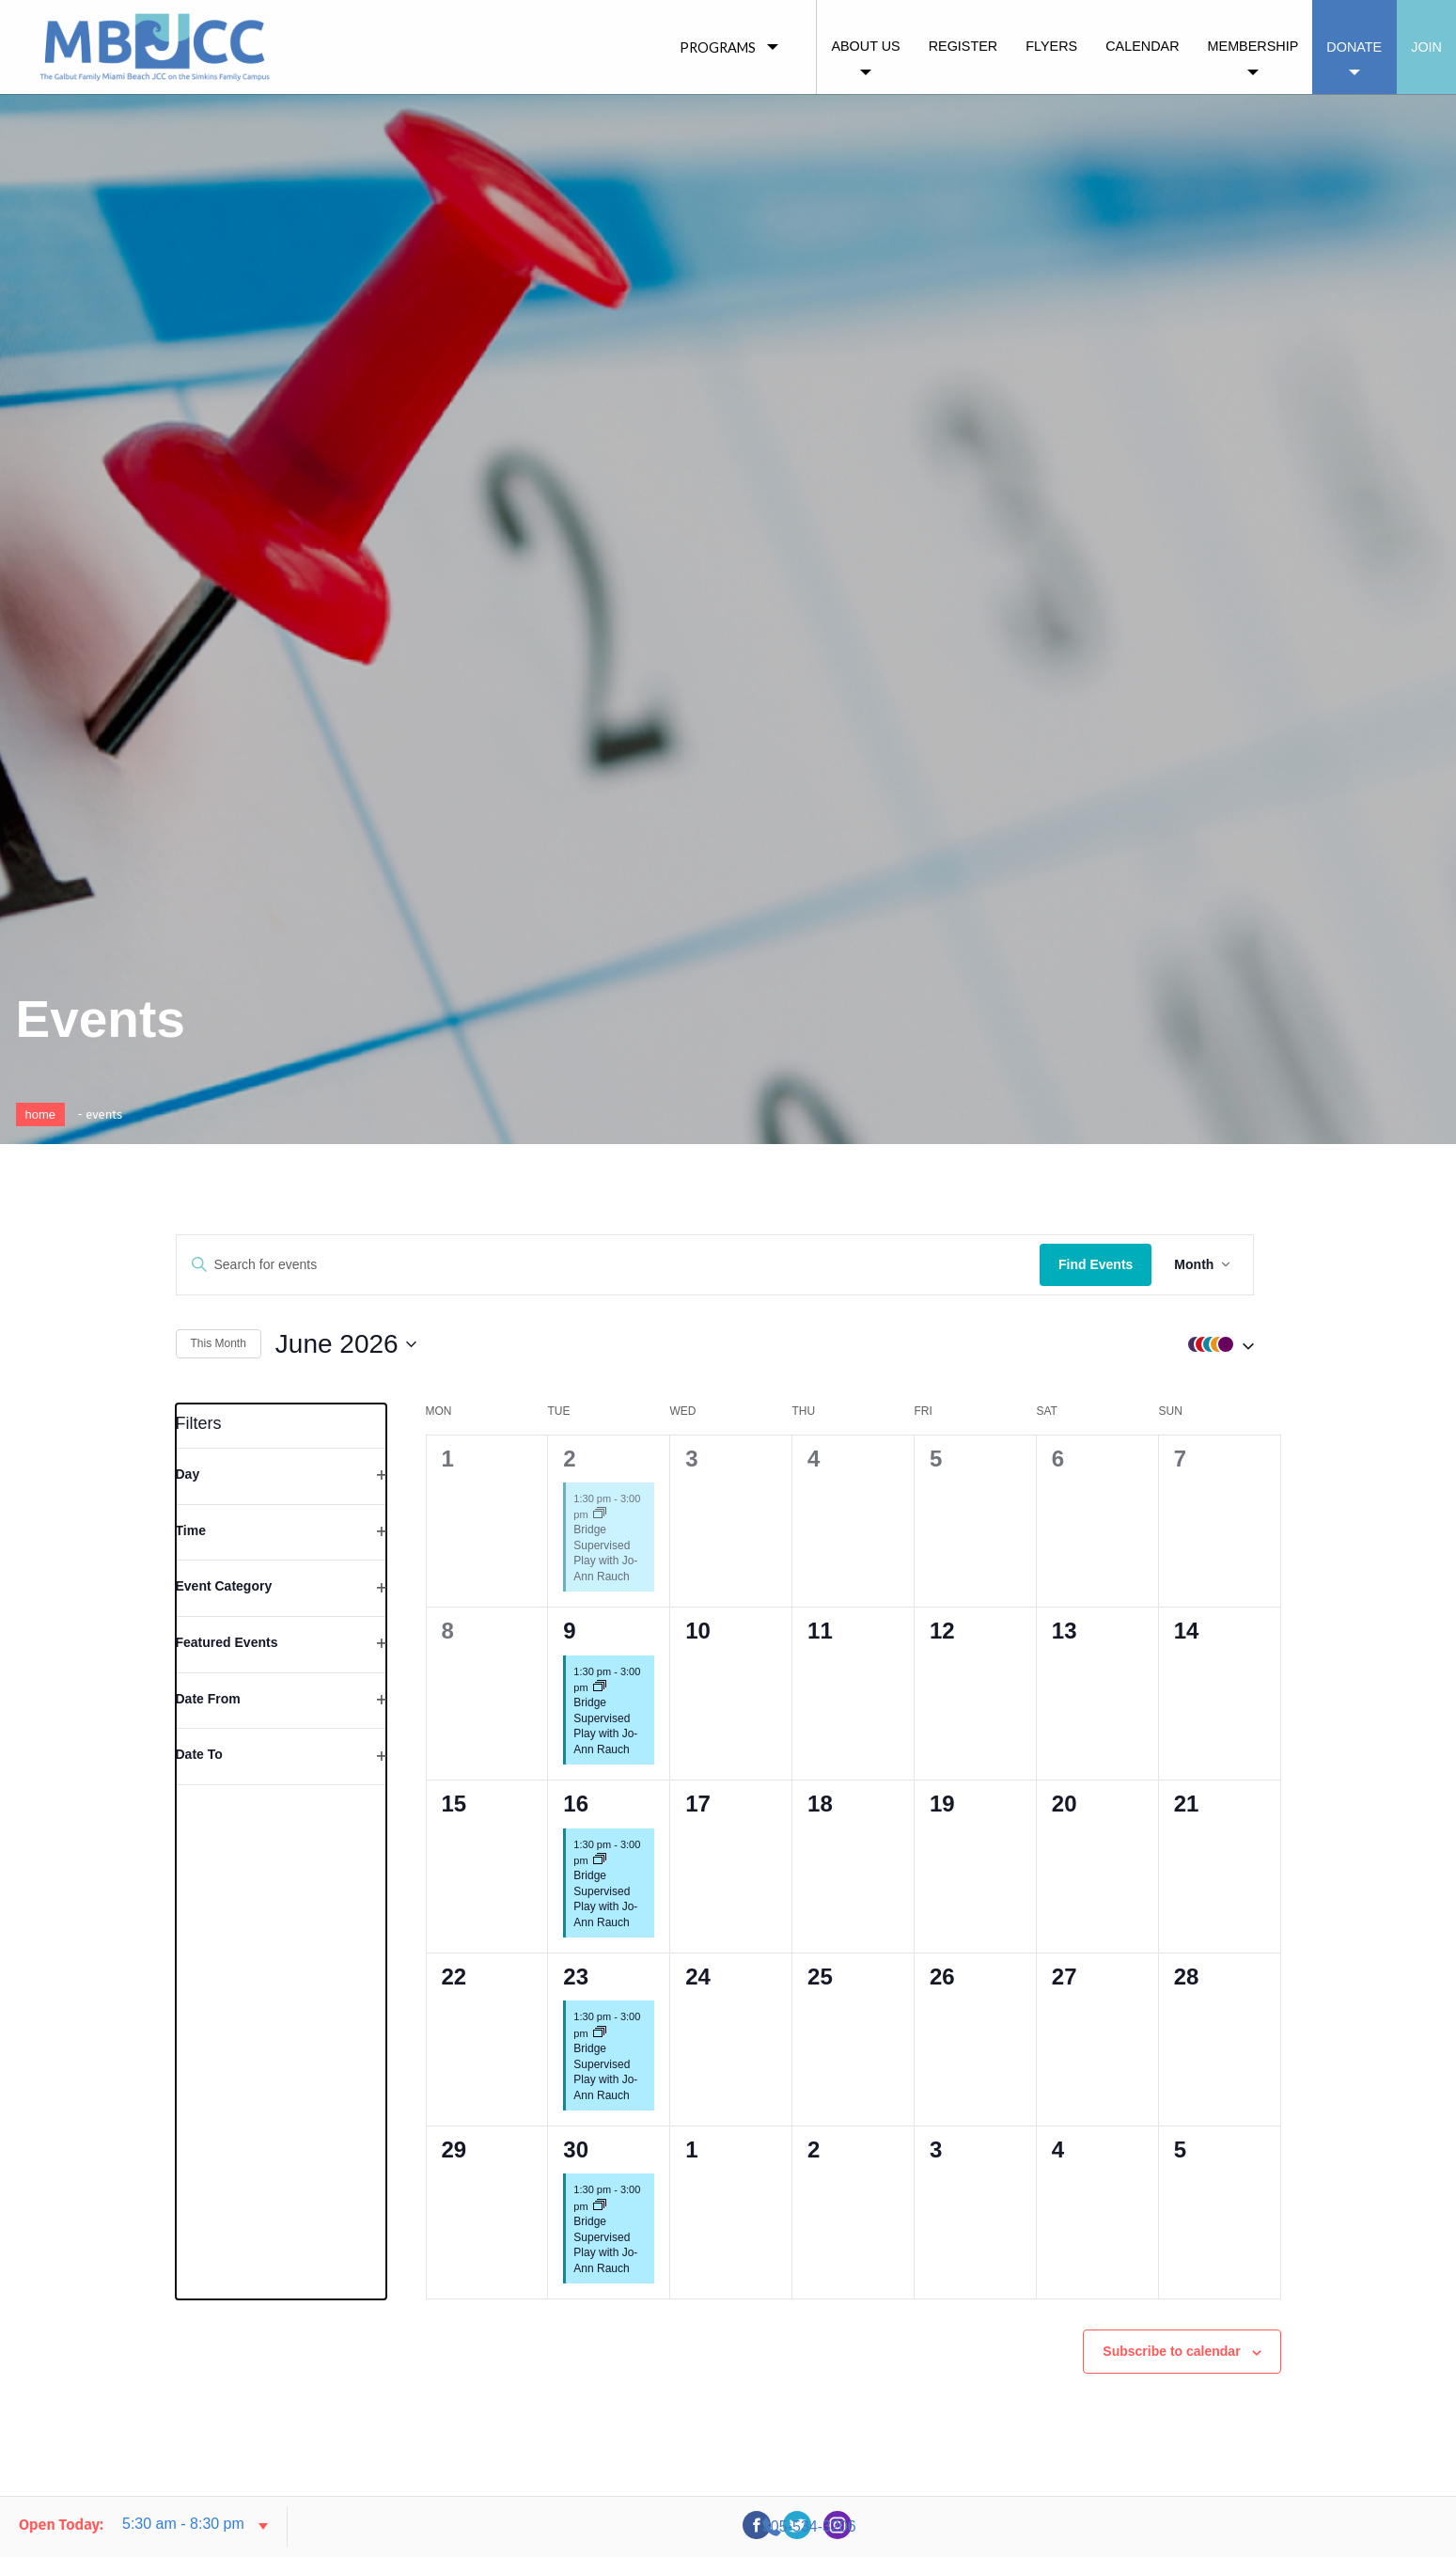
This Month (218, 1343)
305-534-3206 (1269, 2526)
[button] (1243, 1344)
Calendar (1142, 46)
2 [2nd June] (569, 1447)
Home (40, 1114)
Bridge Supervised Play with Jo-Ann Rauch (605, 1543)
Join (1426, 47)
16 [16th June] (575, 1793)
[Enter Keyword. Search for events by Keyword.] (622, 1264)
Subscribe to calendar (1171, 2340)
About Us (865, 46)
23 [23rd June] (575, 1966)
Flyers (1051, 46)
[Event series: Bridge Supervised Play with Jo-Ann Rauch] (599, 1503)
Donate (1354, 47)
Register (963, 46)
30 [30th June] (575, 2139)
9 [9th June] (569, 1620)
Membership (1253, 46)
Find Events (1122, 1264)
